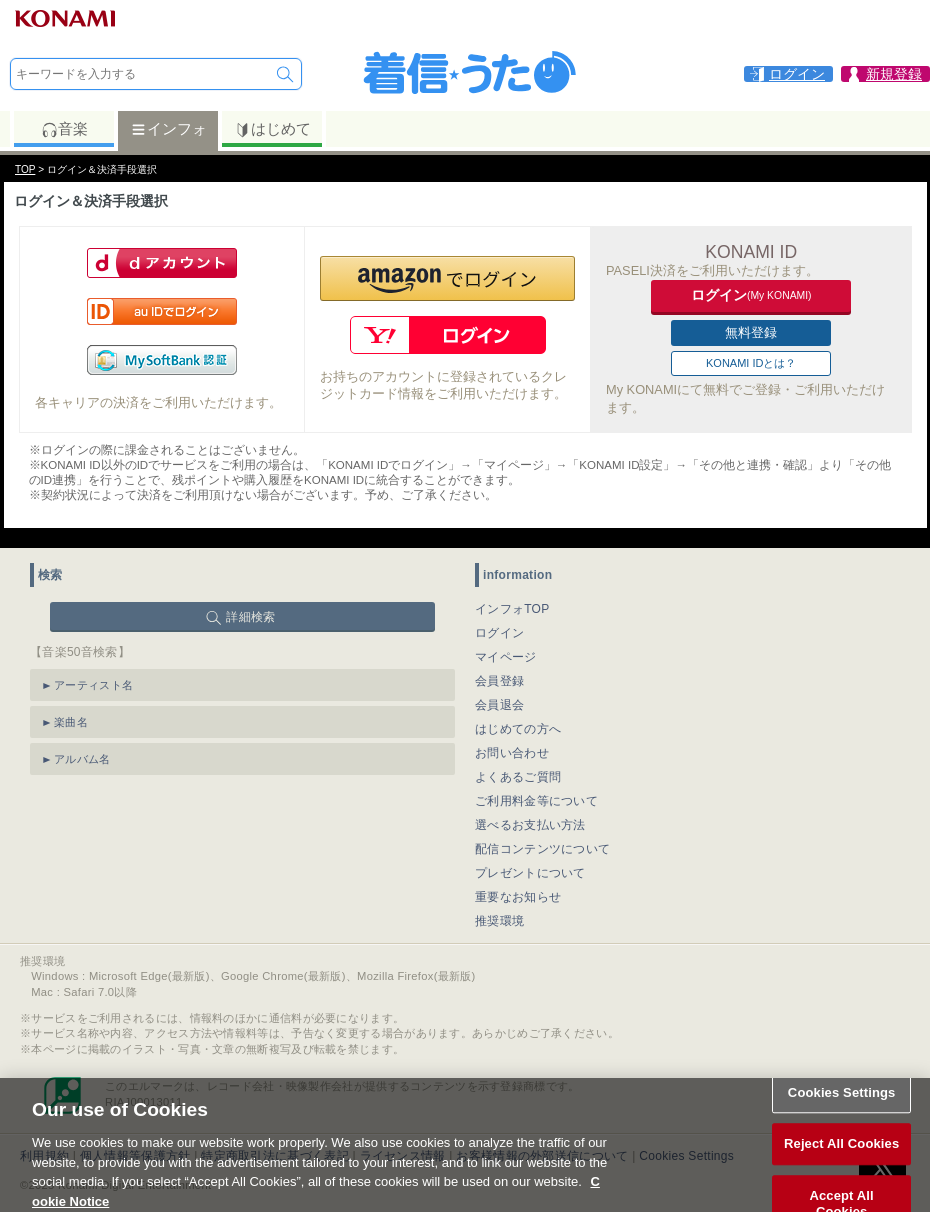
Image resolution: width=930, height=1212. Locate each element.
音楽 (64, 129)
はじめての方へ (518, 729)
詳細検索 (250, 617)
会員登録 (499, 681)
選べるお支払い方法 (530, 825)
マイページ (506, 657)
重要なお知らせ (518, 897)
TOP (25, 169)
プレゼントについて (530, 873)
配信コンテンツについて (542, 849)
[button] (447, 278)
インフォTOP (512, 609)
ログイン (499, 633)
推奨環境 (499, 921)
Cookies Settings (842, 1101)
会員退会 (499, 705)
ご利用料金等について (536, 801)
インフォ (168, 129)
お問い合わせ (512, 753)
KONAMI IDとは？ (751, 363)
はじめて (272, 129)
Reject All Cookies (841, 1153)
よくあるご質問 (518, 777)
